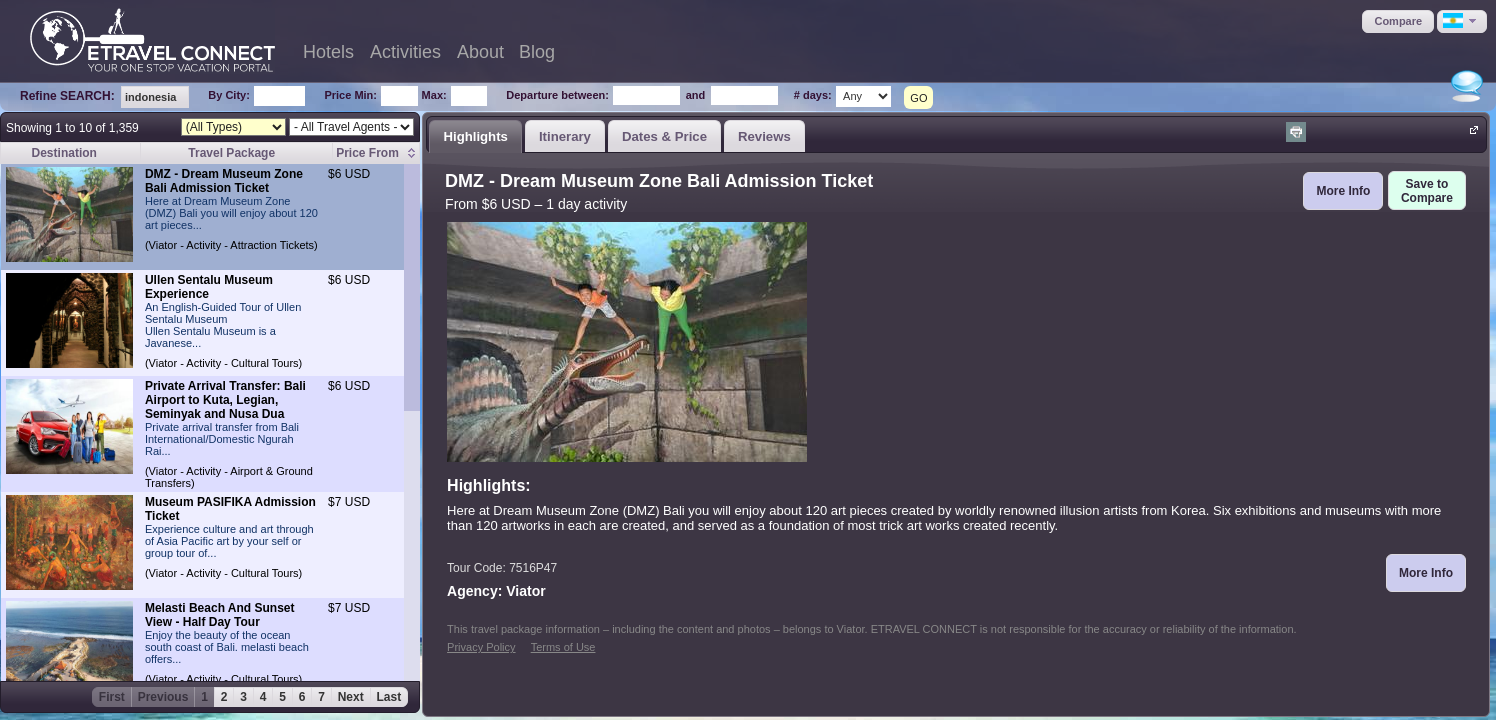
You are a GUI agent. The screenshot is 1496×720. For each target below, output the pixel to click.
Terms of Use (563, 647)
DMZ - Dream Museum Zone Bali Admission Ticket (224, 181)
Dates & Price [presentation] (664, 136)
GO (918, 98)
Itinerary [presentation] (565, 136)
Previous (163, 697)
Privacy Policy (481, 647)
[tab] (475, 136)
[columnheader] (376, 153)
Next (351, 697)
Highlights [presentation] (475, 136)
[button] (1398, 21)
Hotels (328, 52)
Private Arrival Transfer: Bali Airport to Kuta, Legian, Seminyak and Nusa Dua (225, 400)
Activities (405, 52)
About (480, 52)
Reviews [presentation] (764, 136)
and (696, 95)
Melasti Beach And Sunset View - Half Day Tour (220, 615)
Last (389, 697)
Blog (537, 52)
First (112, 697)
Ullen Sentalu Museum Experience (209, 287)
